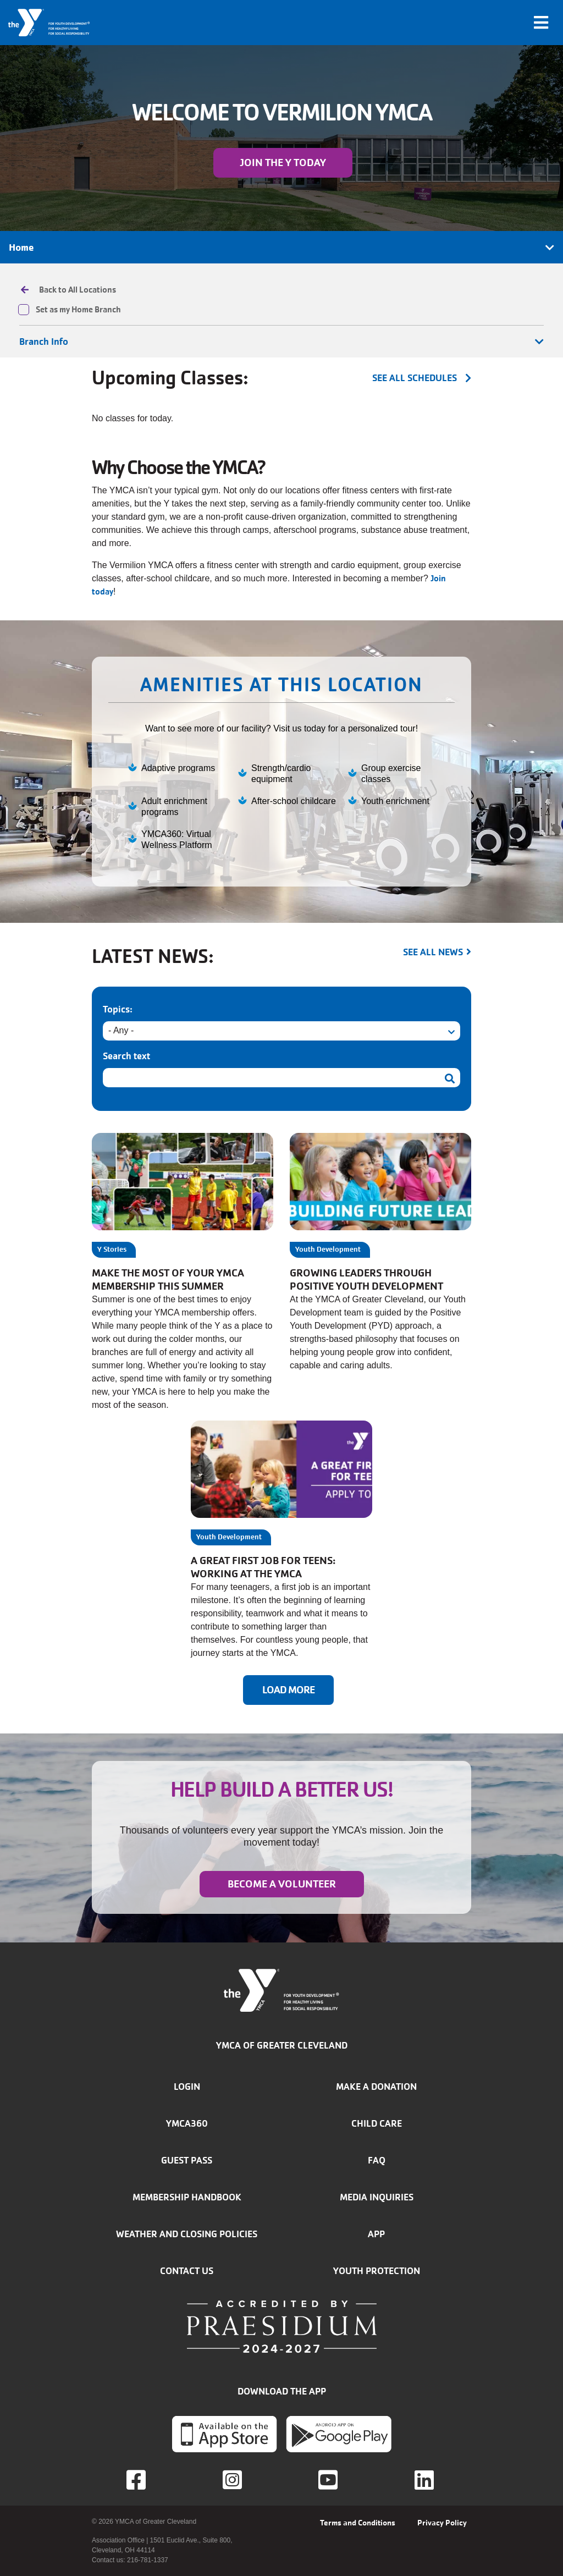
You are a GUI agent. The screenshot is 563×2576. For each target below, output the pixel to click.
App (376, 2234)
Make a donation (376, 2086)
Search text (126, 1056)
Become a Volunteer (282, 1884)
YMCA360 (187, 2123)
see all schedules (414, 378)
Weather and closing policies (186, 2234)
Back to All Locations (77, 289)
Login (187, 2086)
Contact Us (186, 2271)
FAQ (376, 2160)
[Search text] (281, 1077)
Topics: (118, 1009)
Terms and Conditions (357, 2523)
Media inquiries (376, 2197)
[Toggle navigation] (541, 22)
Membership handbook (187, 2197)
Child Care (376, 2123)
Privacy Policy (442, 2523)
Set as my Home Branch (78, 309)
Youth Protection (376, 2271)
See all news (433, 952)
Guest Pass (186, 2160)
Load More (288, 1690)
